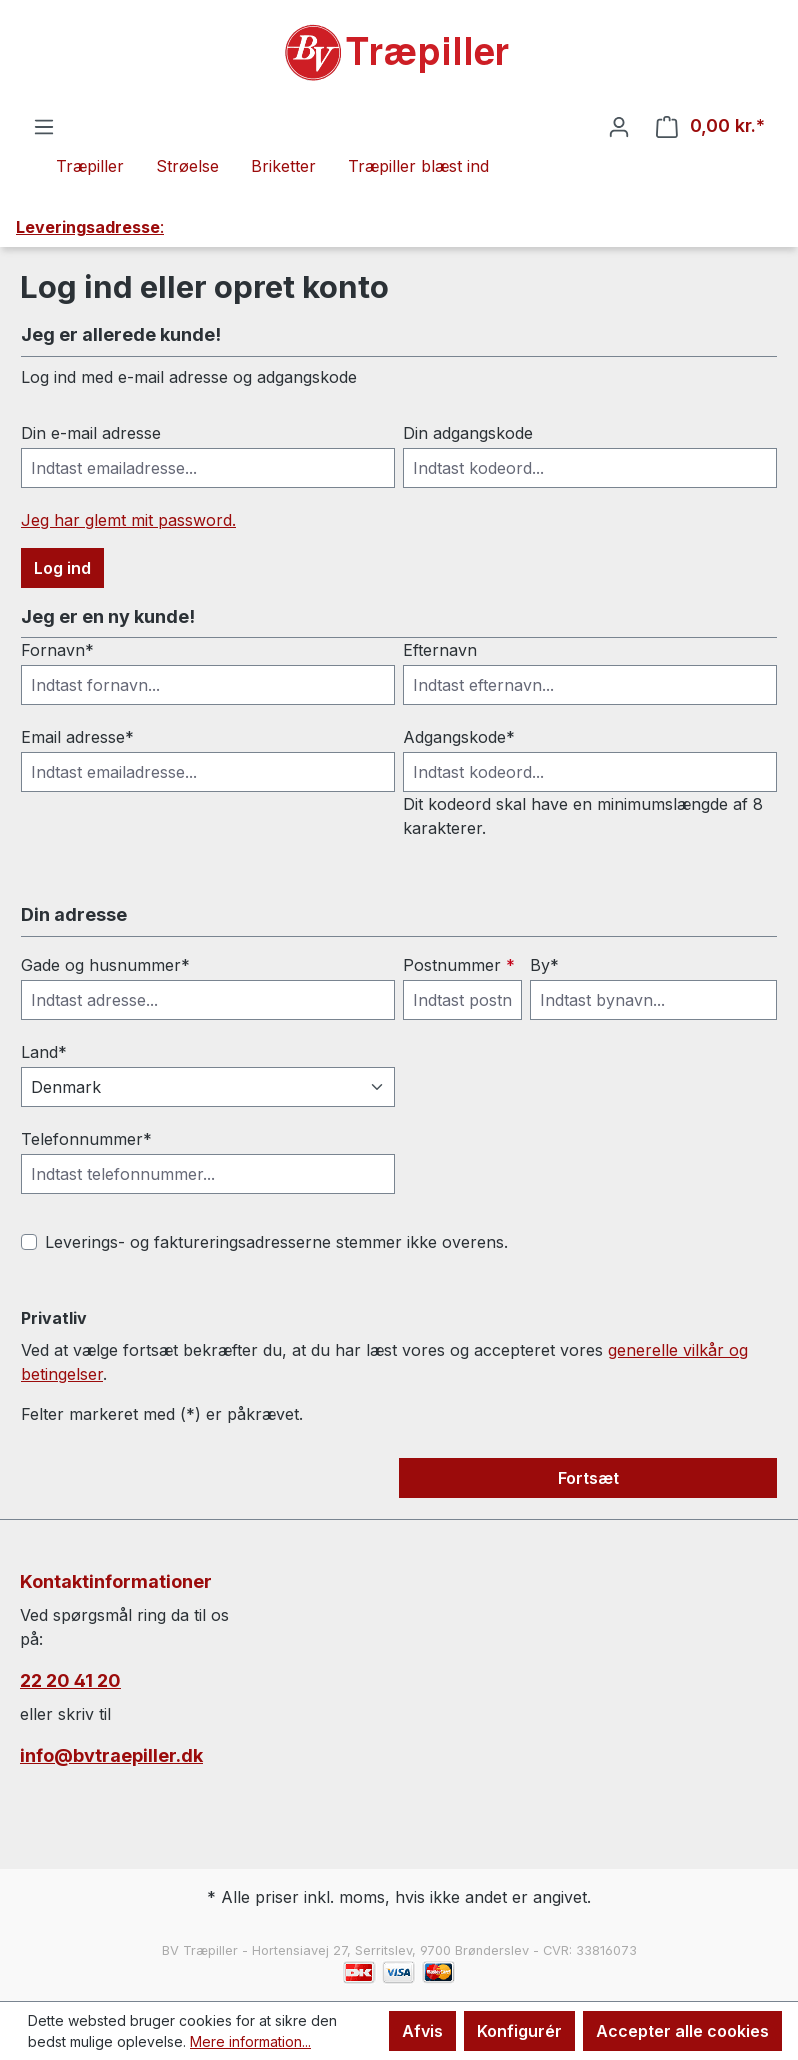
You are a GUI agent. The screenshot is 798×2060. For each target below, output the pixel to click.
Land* (44, 1052)
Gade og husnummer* (105, 965)
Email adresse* (77, 737)
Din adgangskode (468, 433)
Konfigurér (519, 2031)
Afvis (422, 2031)
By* (544, 965)
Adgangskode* (459, 737)
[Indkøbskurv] (710, 126)
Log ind (62, 568)
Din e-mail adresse (91, 433)
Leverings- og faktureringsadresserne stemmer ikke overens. (276, 1242)
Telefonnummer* (86, 1139)
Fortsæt (588, 1478)
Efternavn (440, 650)
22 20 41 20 (70, 1680)
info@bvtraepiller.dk (111, 1755)
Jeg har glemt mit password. (128, 520)
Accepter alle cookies (682, 2031)
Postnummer (459, 965)
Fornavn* (57, 650)
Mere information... (250, 2041)
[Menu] (44, 126)
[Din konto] (619, 126)
